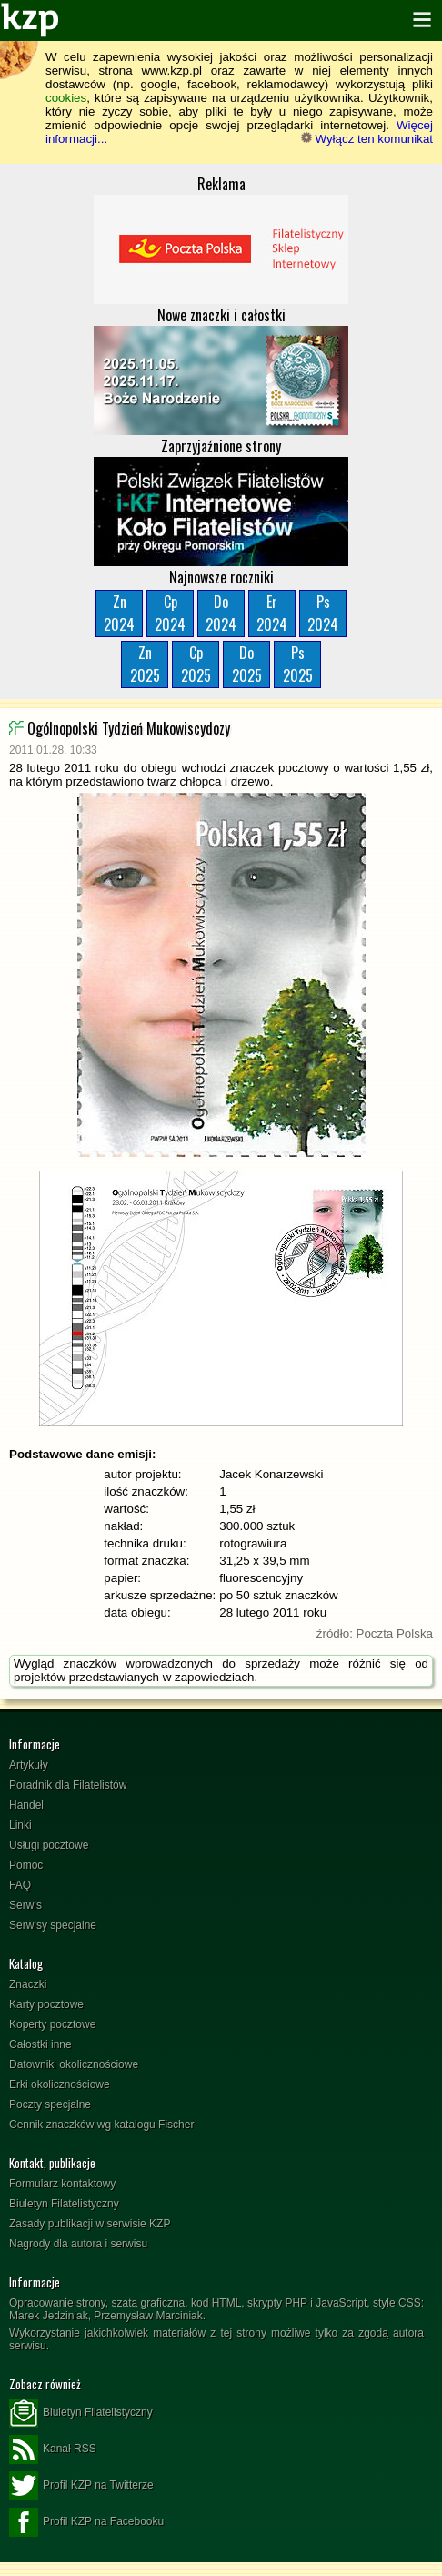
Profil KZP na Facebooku (86, 2522)
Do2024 (221, 613)
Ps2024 (322, 613)
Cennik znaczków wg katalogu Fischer (101, 2124)
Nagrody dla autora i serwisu (78, 2243)
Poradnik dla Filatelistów (67, 1785)
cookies (65, 98)
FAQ (20, 1885)
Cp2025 (196, 664)
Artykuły (28, 1765)
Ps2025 (298, 664)
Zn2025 (145, 664)
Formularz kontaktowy (62, 2183)
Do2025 (247, 664)
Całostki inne (40, 2044)
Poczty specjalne (50, 2104)
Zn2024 (119, 613)
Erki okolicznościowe (59, 2084)
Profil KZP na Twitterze (81, 2485)
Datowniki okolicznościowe (73, 2064)
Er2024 (271, 613)
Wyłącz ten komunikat (367, 139)
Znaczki (27, 1984)
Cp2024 (170, 613)
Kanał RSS (52, 2449)
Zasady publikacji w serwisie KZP (89, 2223)
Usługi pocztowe (48, 1845)
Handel (26, 1805)
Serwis (25, 1905)
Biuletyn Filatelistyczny (64, 2203)
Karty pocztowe (46, 2004)
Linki (20, 1825)
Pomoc (26, 1865)
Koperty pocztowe (52, 2024)
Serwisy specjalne (52, 1925)
